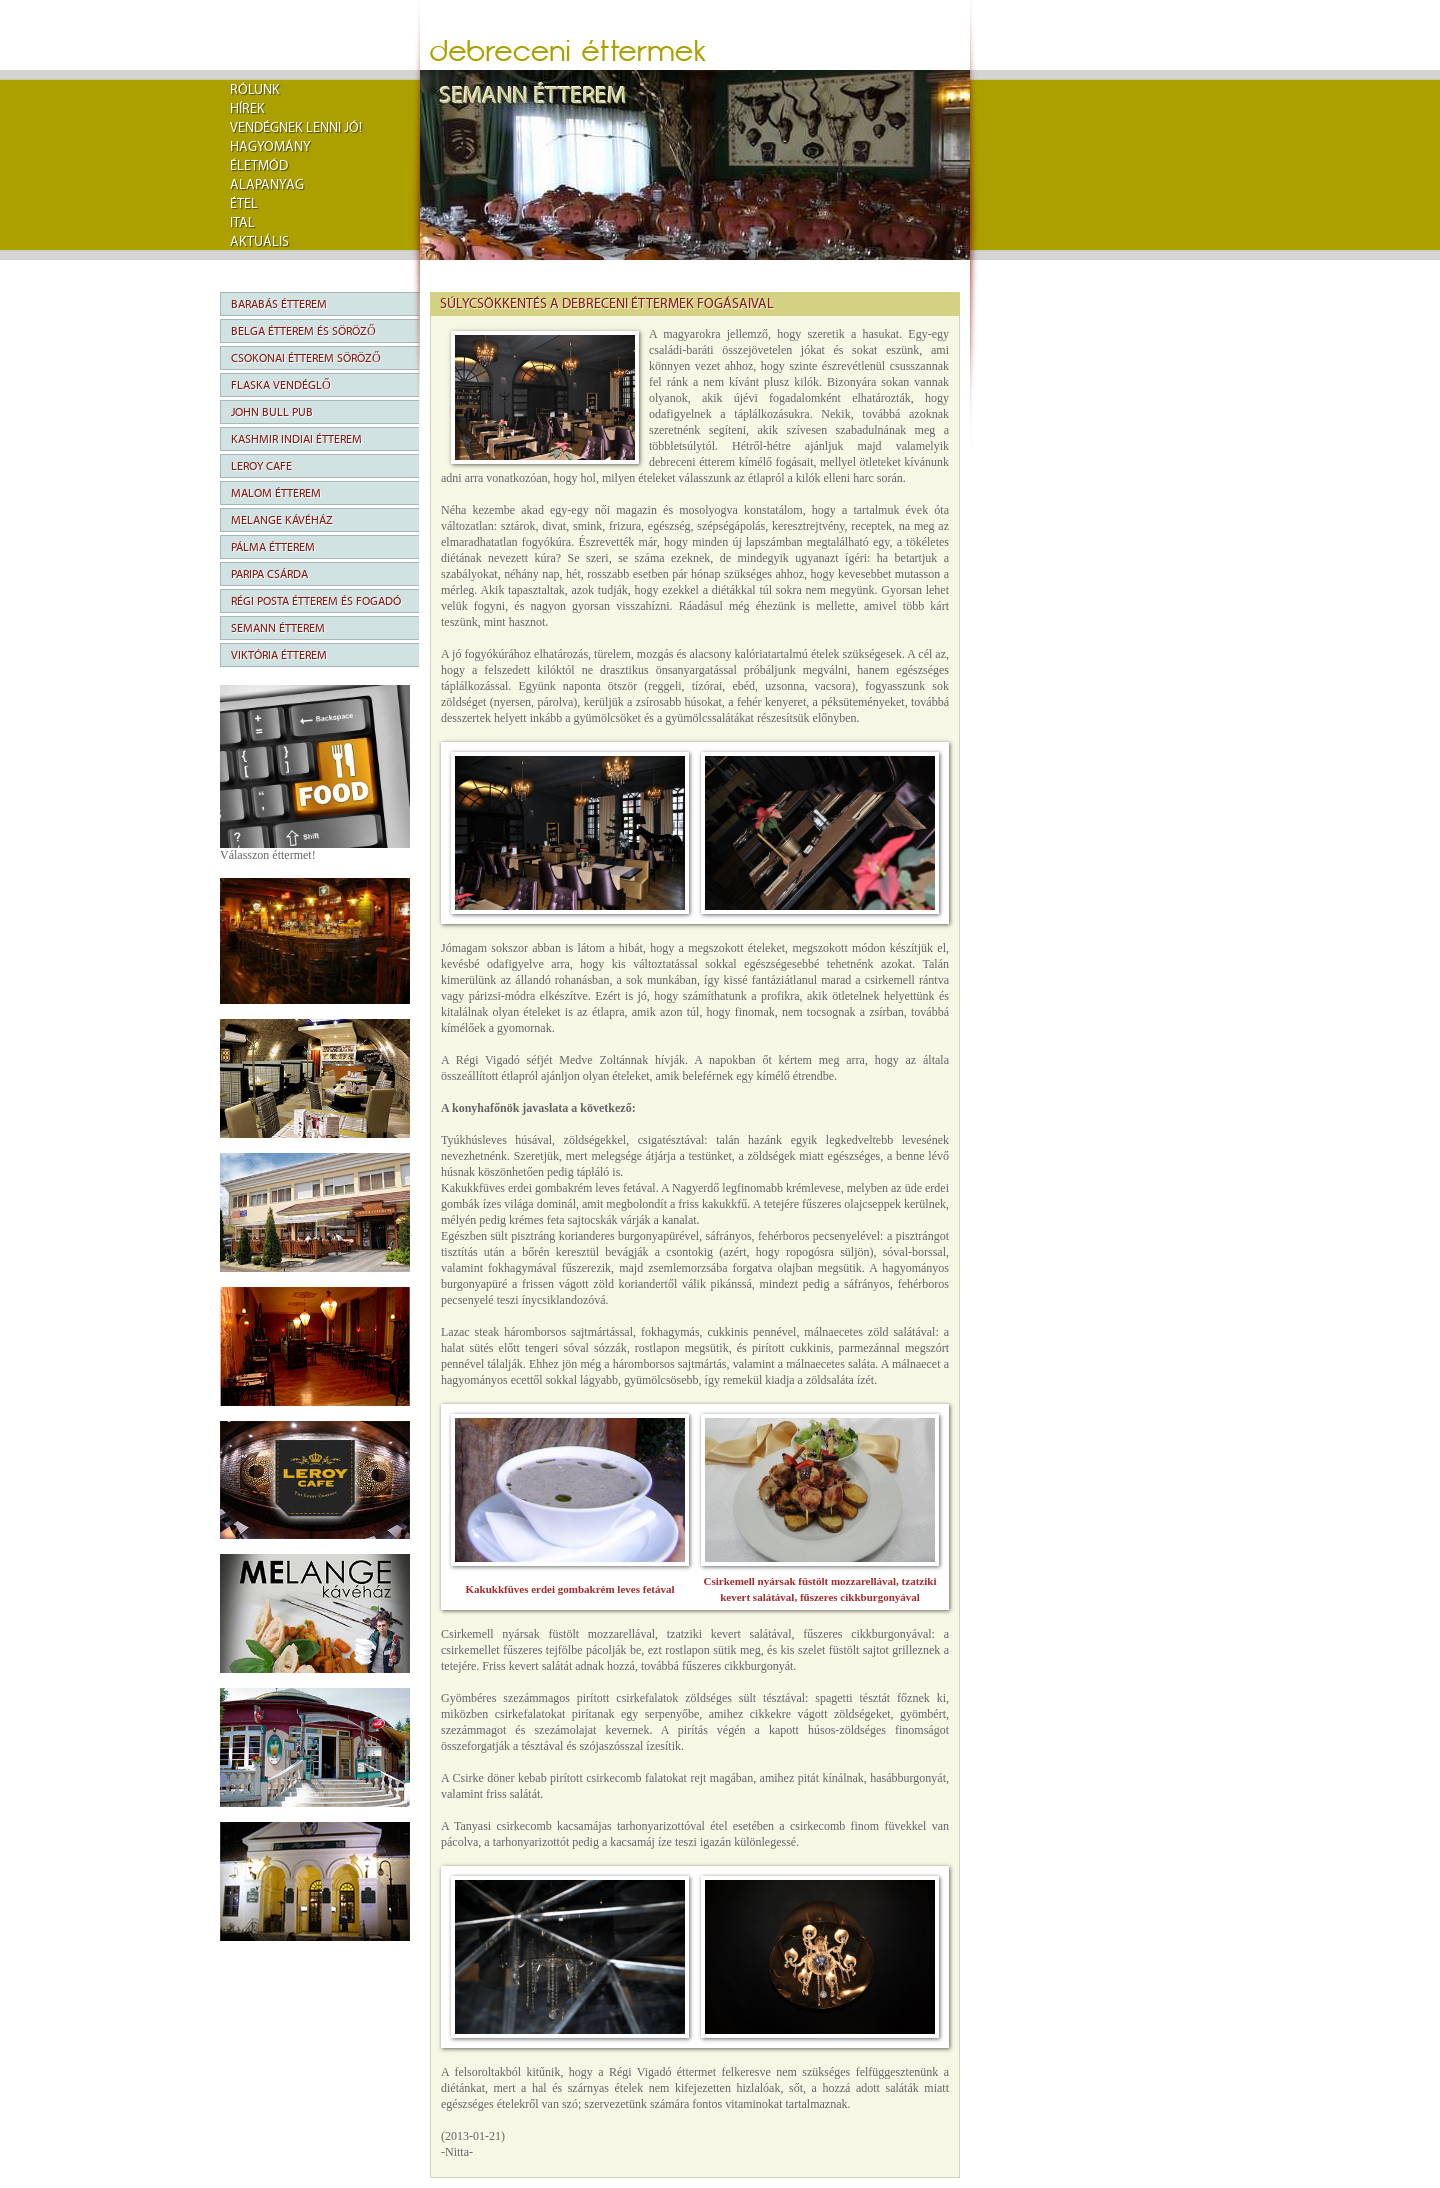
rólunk (255, 90)
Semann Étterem (278, 628)
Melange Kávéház (282, 520)
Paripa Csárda (269, 574)
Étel (244, 204)
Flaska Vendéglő (281, 385)
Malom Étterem (276, 493)
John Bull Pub (272, 412)
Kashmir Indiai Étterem (296, 439)
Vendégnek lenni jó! (296, 128)
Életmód (259, 166)
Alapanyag (267, 185)
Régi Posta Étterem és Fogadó (316, 601)
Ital (242, 223)
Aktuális (259, 242)
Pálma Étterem (273, 547)
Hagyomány (270, 147)
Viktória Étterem (279, 655)
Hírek (247, 109)
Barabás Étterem (279, 304)
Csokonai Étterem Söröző (306, 358)
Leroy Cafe (261, 466)
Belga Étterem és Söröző (303, 331)
